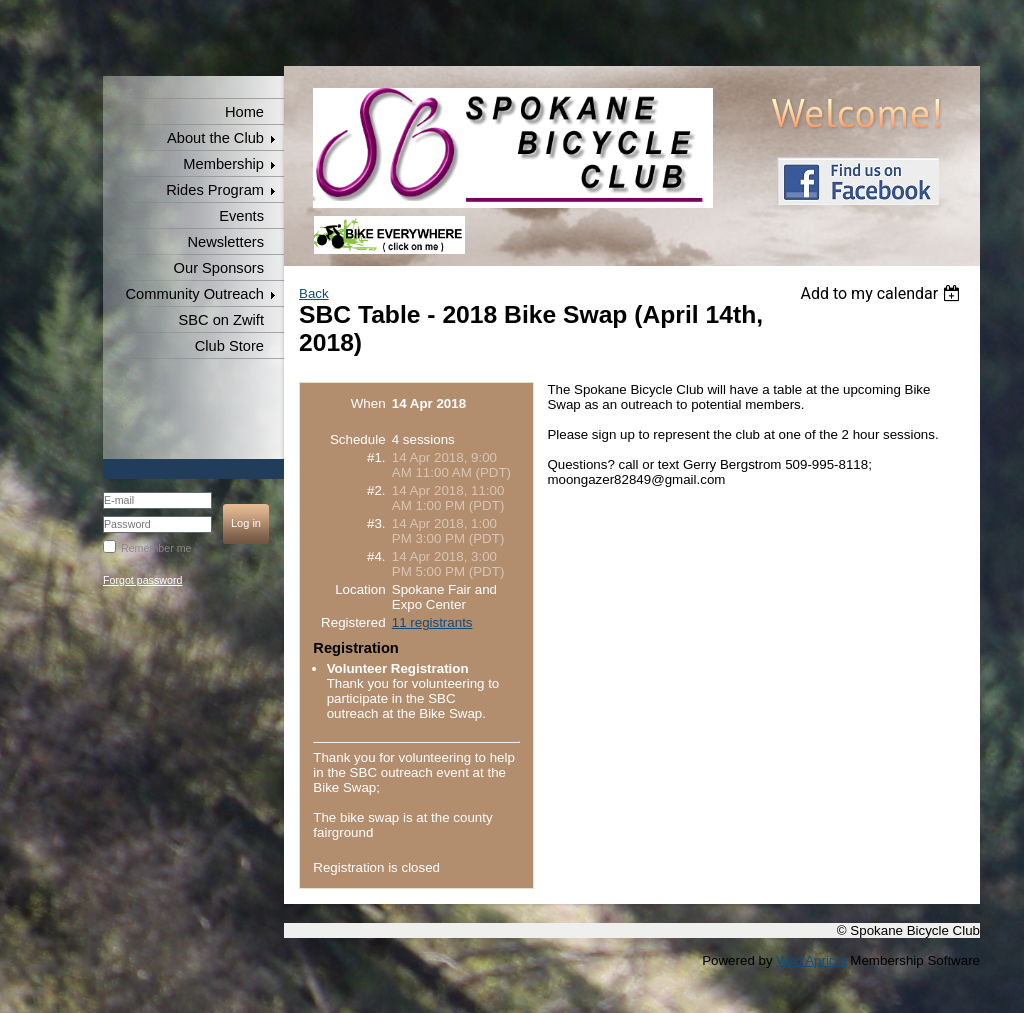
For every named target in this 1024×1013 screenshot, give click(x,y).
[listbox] (882, 293)
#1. (376, 457)
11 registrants (432, 622)
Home (244, 112)
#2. (376, 490)
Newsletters (225, 242)
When (368, 403)
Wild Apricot (811, 960)
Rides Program (215, 190)
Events (241, 216)
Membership (223, 164)
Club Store (229, 346)
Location (360, 589)
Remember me (156, 548)
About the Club (215, 138)
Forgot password (142, 580)
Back (314, 293)
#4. (376, 556)
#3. (376, 523)
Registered (353, 622)
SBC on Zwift (221, 320)
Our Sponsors (219, 268)
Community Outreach (195, 294)
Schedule (358, 439)
